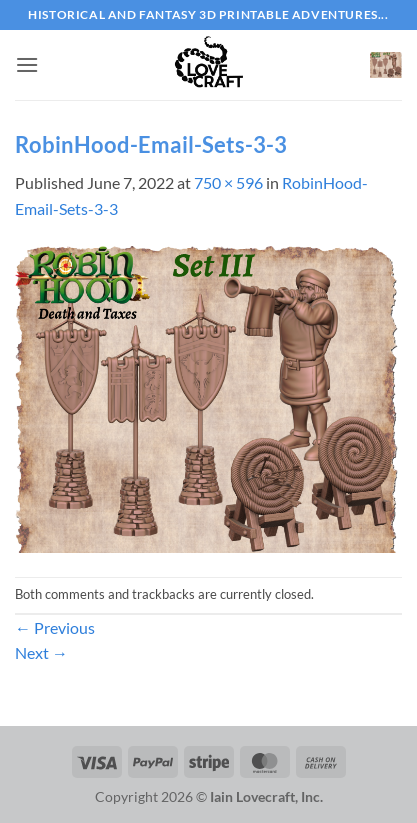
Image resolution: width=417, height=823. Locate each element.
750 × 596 (228, 182)
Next (41, 652)
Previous (55, 627)
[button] (27, 64)
